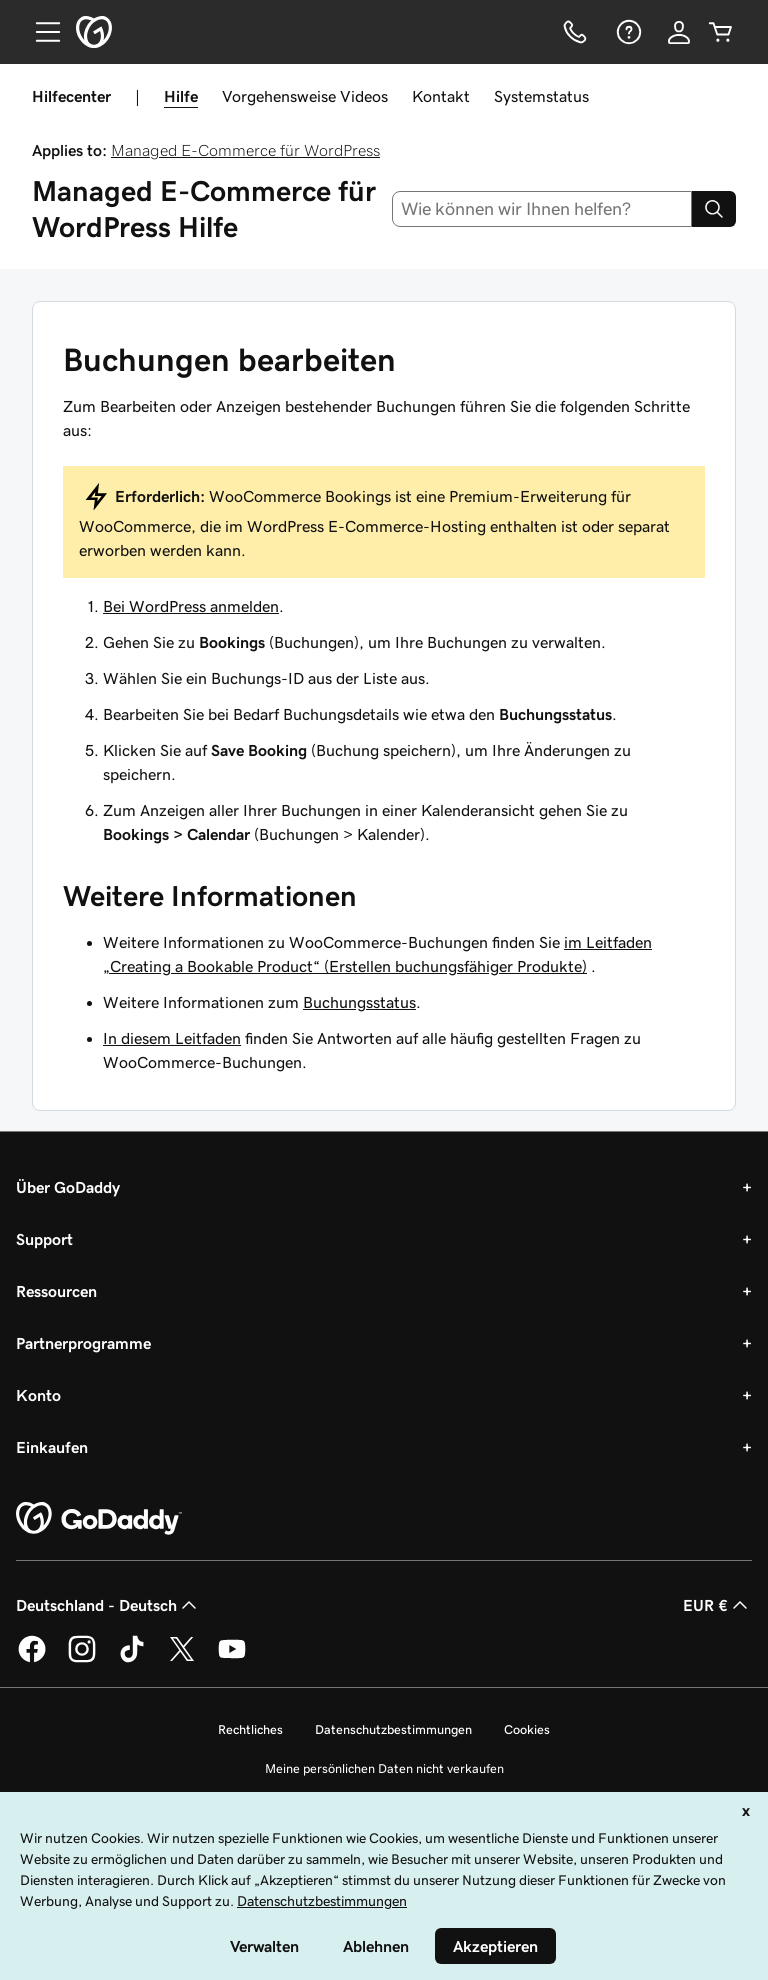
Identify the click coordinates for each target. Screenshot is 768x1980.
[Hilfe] (627, 32)
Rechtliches (250, 1729)
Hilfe (181, 96)
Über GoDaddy (68, 1187)
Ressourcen (56, 1291)
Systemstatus (541, 96)
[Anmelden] (679, 32)
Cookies (527, 1729)
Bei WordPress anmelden (191, 606)
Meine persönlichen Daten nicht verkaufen (384, 1768)
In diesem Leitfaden (172, 1038)
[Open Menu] (40, 32)
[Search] (714, 209)
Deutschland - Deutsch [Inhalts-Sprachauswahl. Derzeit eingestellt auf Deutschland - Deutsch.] (108, 1605)
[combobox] (542, 209)
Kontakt (441, 96)
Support (44, 1239)
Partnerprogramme (83, 1343)
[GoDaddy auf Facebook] (32, 1659)
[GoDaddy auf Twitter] (182, 1659)
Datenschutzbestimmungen (393, 1729)
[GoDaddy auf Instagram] (82, 1659)
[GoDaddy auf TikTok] (132, 1659)
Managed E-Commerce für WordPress (245, 150)
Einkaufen (52, 1447)
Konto (38, 1395)
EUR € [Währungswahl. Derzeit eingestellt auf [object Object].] (717, 1605)
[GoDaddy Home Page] (99, 1519)
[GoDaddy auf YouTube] (232, 1659)
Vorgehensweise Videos (305, 96)
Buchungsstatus (359, 1002)
